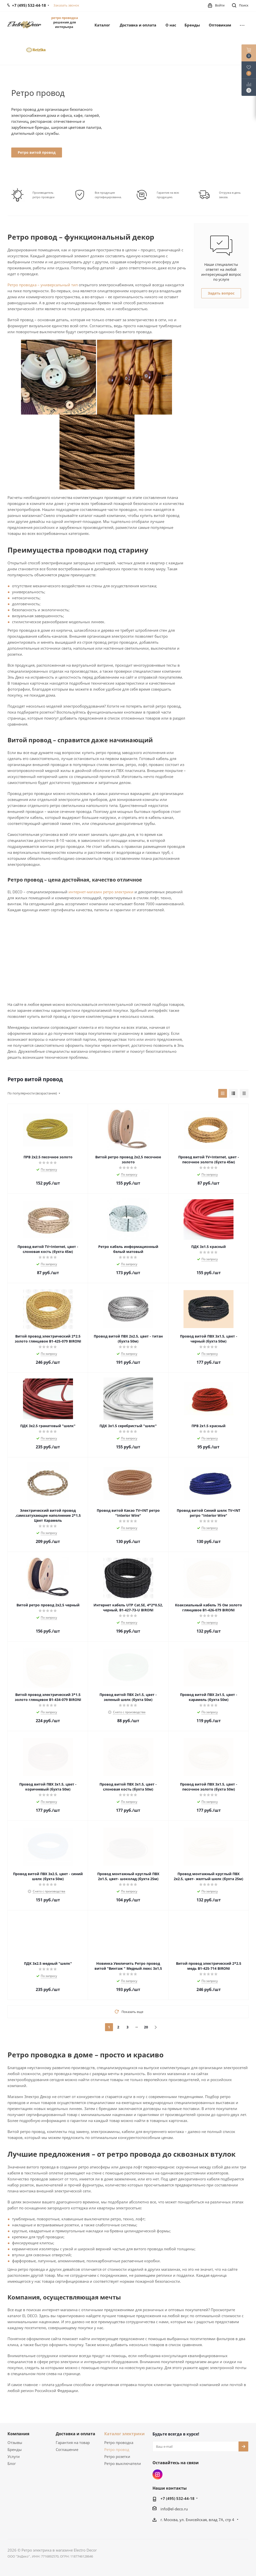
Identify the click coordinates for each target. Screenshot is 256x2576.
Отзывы (15, 2442)
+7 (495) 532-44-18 (177, 2498)
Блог (12, 2463)
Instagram (157, 2474)
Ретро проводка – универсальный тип (43, 284)
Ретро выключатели (122, 2463)
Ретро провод (116, 2449)
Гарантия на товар (73, 2442)
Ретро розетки (117, 2456)
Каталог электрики (124, 2433)
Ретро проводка (118, 2442)
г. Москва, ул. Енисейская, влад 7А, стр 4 (197, 2519)
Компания (18, 2433)
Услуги (14, 2456)
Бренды (15, 2449)
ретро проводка (64, 17)
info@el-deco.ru (174, 2508)
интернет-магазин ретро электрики (101, 891)
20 (146, 2027)
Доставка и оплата (75, 2433)
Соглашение (67, 2449)
